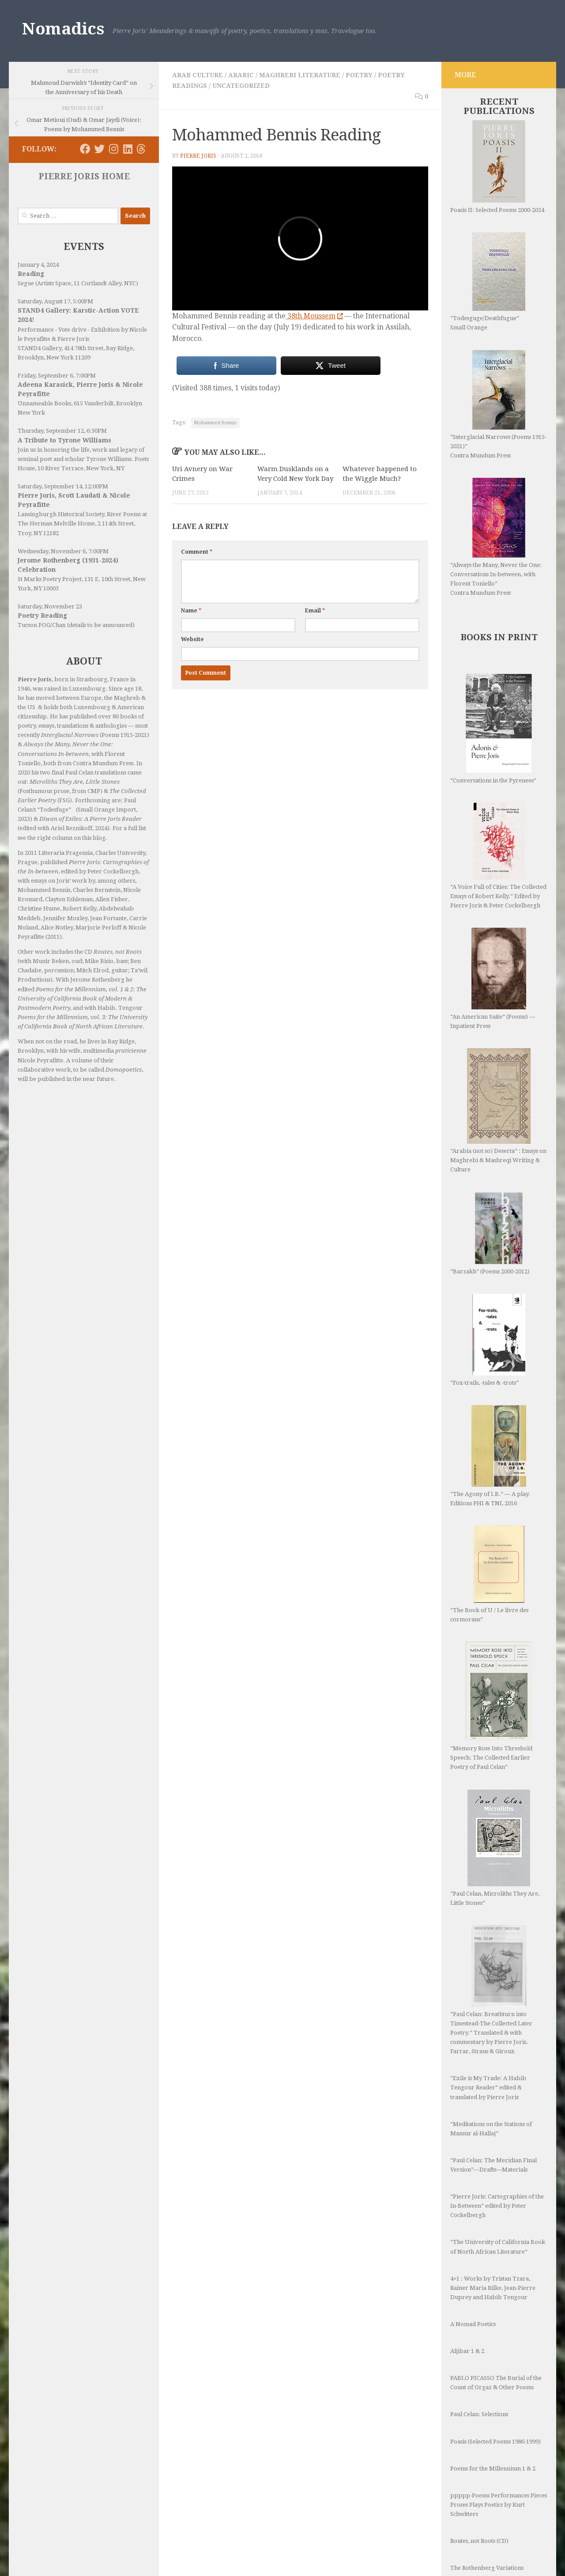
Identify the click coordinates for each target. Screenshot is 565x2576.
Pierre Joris (198, 156)
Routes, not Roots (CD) (479, 2541)
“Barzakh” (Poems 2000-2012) (490, 1233)
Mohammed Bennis (215, 423)
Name (191, 611)
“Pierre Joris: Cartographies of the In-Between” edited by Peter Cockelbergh (497, 2205)
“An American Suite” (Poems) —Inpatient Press (492, 978)
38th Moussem (314, 316)
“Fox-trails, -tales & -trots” (487, 1340)
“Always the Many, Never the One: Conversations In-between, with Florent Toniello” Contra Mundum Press (496, 537)
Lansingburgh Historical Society (61, 514)
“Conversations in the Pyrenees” (493, 729)
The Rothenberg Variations (487, 2568)
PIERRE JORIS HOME (84, 176)
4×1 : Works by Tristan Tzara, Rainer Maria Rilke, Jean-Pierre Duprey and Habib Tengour (492, 2287)
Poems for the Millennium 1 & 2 (492, 2468)
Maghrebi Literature (299, 75)
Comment (196, 552)
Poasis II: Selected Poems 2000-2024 (497, 166)
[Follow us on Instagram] (113, 149)
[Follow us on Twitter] (99, 149)
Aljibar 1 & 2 (467, 2351)
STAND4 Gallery (39, 348)
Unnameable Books (44, 403)
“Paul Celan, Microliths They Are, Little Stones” (494, 1848)
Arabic (241, 75)
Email (315, 611)
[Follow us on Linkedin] (127, 149)
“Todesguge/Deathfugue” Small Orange (487, 281)
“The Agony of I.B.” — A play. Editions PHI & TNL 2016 (490, 1456)
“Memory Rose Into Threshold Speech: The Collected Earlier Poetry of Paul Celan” (491, 1706)
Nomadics (63, 28)
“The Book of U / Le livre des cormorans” (489, 1574)
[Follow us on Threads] (141, 149)
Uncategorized (241, 85)
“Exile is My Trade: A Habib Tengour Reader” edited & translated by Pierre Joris (488, 2087)
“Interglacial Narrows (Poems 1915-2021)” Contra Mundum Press (498, 404)
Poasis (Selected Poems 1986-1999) (495, 2441)
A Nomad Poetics (473, 2324)
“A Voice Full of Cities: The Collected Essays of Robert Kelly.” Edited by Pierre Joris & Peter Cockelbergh (498, 856)
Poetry (359, 75)
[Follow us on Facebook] (85, 149)
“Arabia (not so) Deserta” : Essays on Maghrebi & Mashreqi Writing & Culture (498, 1110)
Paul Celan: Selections (479, 2414)
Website (192, 639)
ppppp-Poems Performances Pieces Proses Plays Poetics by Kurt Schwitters (498, 2504)
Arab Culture (197, 75)
